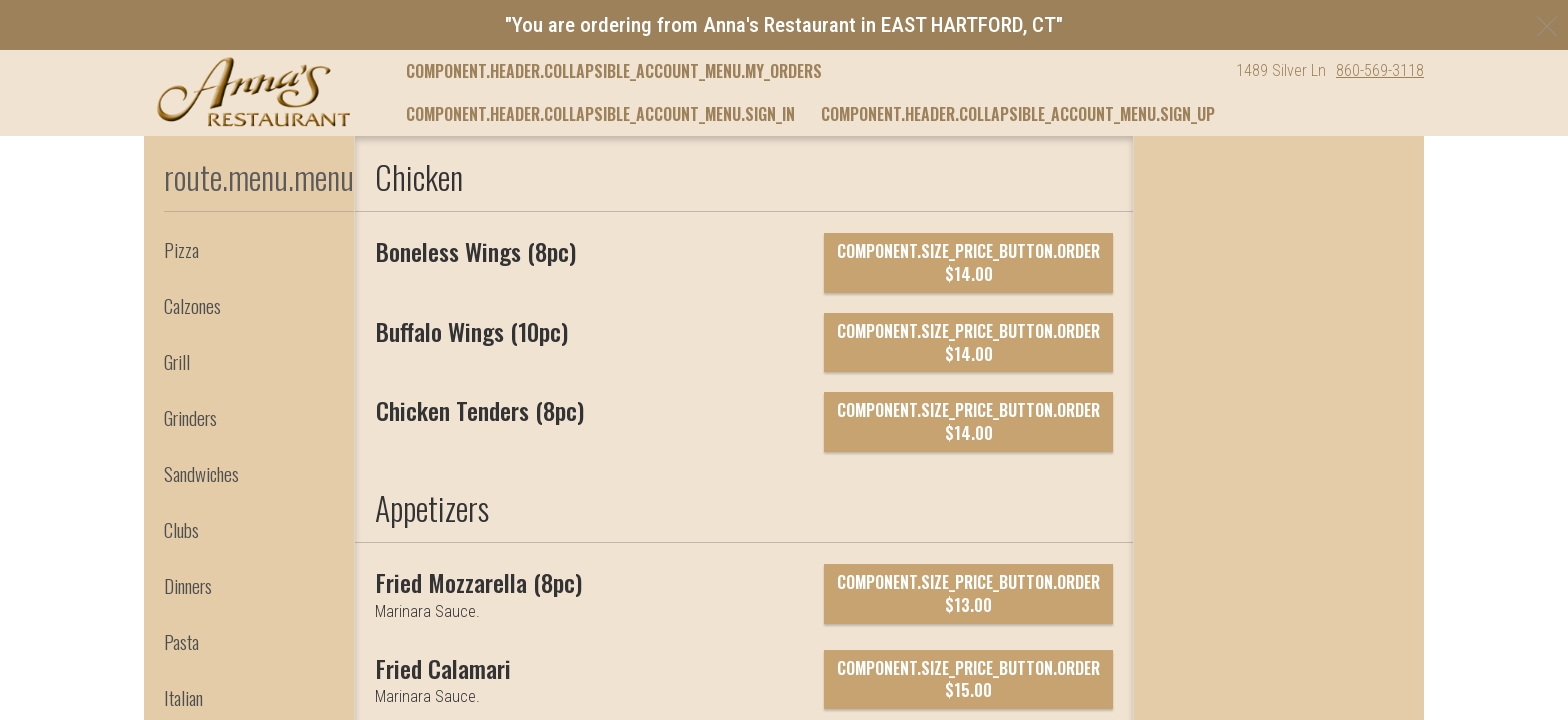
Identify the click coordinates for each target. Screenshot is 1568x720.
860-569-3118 (1380, 70)
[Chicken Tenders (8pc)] (480, 410)
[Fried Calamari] (443, 668)
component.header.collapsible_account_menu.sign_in (600, 114)
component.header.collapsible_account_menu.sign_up (1018, 114)
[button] (253, 92)
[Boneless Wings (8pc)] (476, 251)
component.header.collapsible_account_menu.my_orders (614, 71)
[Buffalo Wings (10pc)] (472, 331)
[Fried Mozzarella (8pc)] (479, 582)
